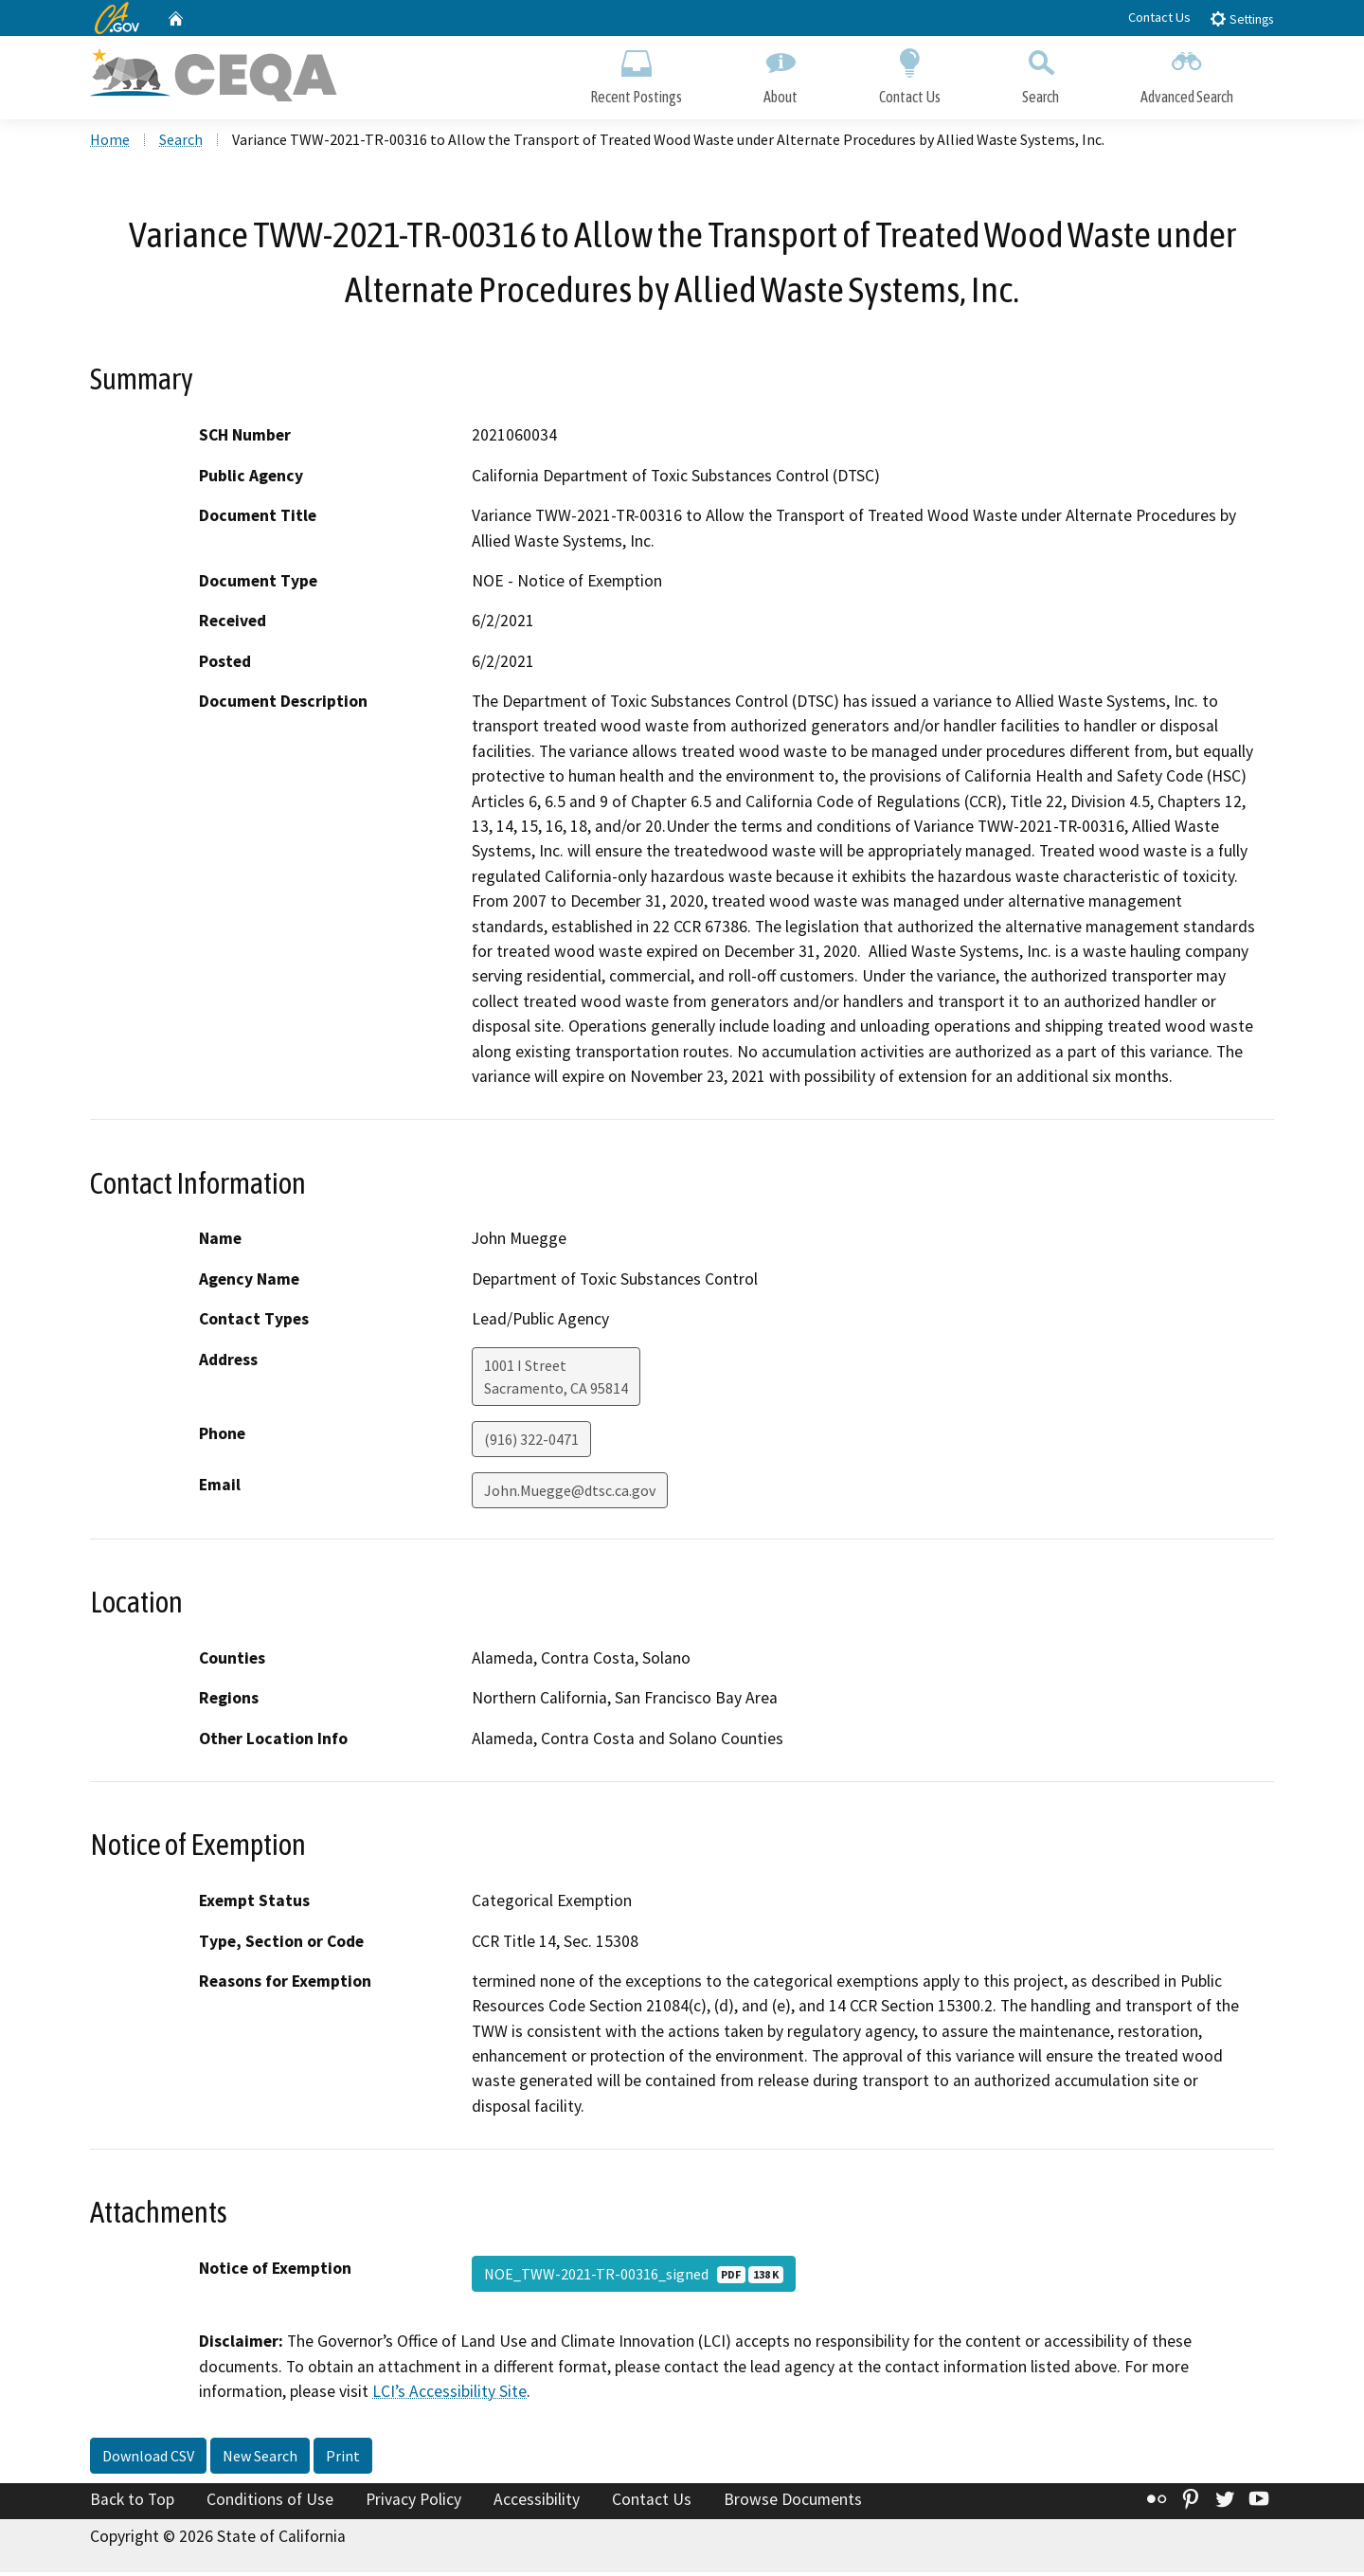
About (780, 73)
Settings (1241, 18)
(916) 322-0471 (531, 1442)
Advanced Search (1186, 73)
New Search (260, 2459)
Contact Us (1159, 17)
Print (343, 2459)
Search (1040, 73)
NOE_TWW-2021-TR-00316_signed (633, 2277)
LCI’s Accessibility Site (449, 2395)
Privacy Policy (413, 2503)
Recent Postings (636, 73)
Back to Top (132, 2503)
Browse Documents (793, 2503)
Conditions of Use (269, 2503)
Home (110, 143)
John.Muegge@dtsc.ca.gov (569, 1494)
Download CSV (148, 2459)
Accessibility (537, 2503)
